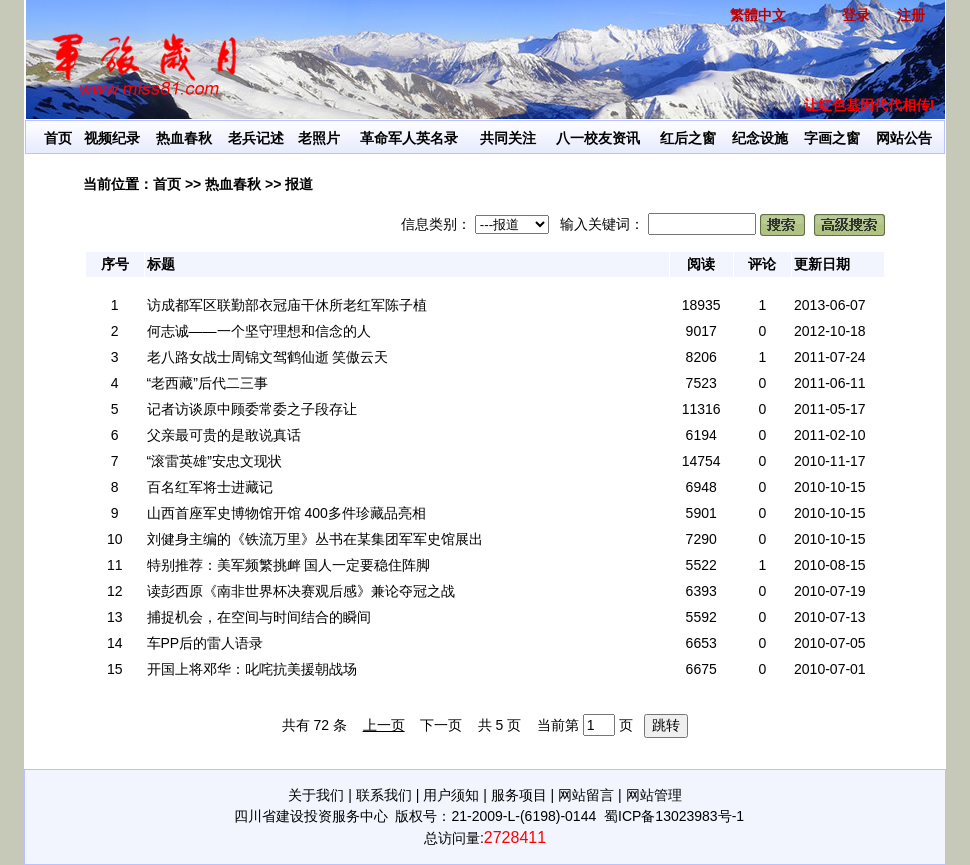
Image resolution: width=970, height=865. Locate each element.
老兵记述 (256, 138)
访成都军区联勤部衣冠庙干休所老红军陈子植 (287, 305)
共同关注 (508, 138)
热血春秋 (184, 138)
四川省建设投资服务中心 (311, 816)
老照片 (319, 138)
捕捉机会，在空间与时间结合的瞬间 (259, 617)
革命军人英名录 (409, 138)
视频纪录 (112, 138)
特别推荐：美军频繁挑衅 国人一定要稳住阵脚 (289, 565)
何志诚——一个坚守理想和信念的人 (259, 331)
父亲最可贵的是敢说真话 (224, 435)
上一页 (384, 725)
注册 (911, 15)
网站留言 (586, 795)
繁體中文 (758, 15)
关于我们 (316, 795)
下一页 (441, 725)
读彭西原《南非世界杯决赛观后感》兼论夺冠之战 (301, 591)
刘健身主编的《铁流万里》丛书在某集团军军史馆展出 (315, 539)
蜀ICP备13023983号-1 (674, 816)
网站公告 (904, 138)
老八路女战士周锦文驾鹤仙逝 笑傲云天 (268, 357)
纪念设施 (760, 138)
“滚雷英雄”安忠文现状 (214, 461)
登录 (856, 15)
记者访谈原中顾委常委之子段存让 (252, 409)
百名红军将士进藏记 (210, 487)
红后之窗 (688, 138)
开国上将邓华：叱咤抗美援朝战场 (252, 669)
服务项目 (519, 795)
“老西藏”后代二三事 (207, 383)
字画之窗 (832, 138)
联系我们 (384, 795)
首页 (58, 138)
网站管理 (654, 795)
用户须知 (451, 795)
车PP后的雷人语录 (205, 643)
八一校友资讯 (598, 138)
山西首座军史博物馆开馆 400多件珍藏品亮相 (286, 513)
